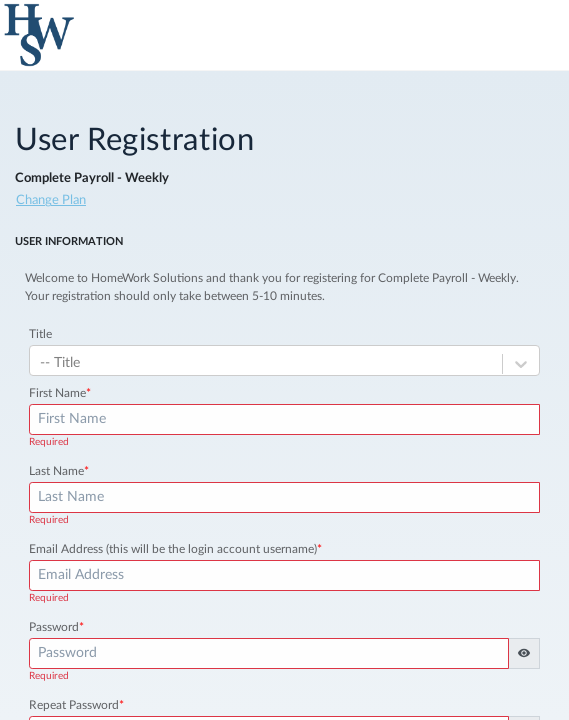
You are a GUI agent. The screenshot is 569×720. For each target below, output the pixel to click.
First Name (60, 393)
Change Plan (51, 200)
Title (40, 334)
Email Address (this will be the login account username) (175, 549)
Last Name (59, 471)
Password (56, 627)
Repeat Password (76, 705)
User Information (69, 241)
